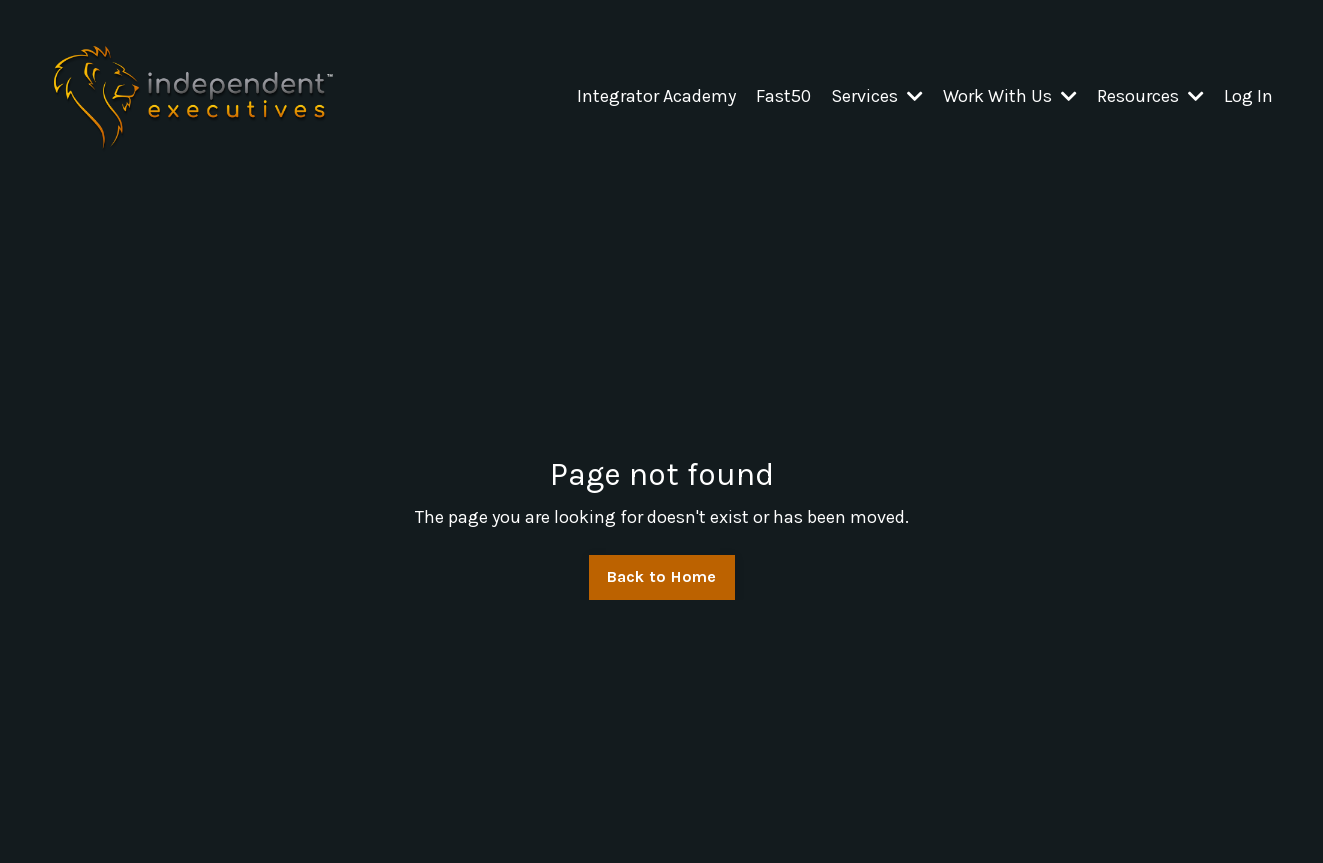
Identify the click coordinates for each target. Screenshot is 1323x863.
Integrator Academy (656, 96)
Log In (1248, 96)
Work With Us (1010, 96)
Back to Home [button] (662, 576)
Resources (1150, 96)
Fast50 (783, 96)
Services (877, 96)
